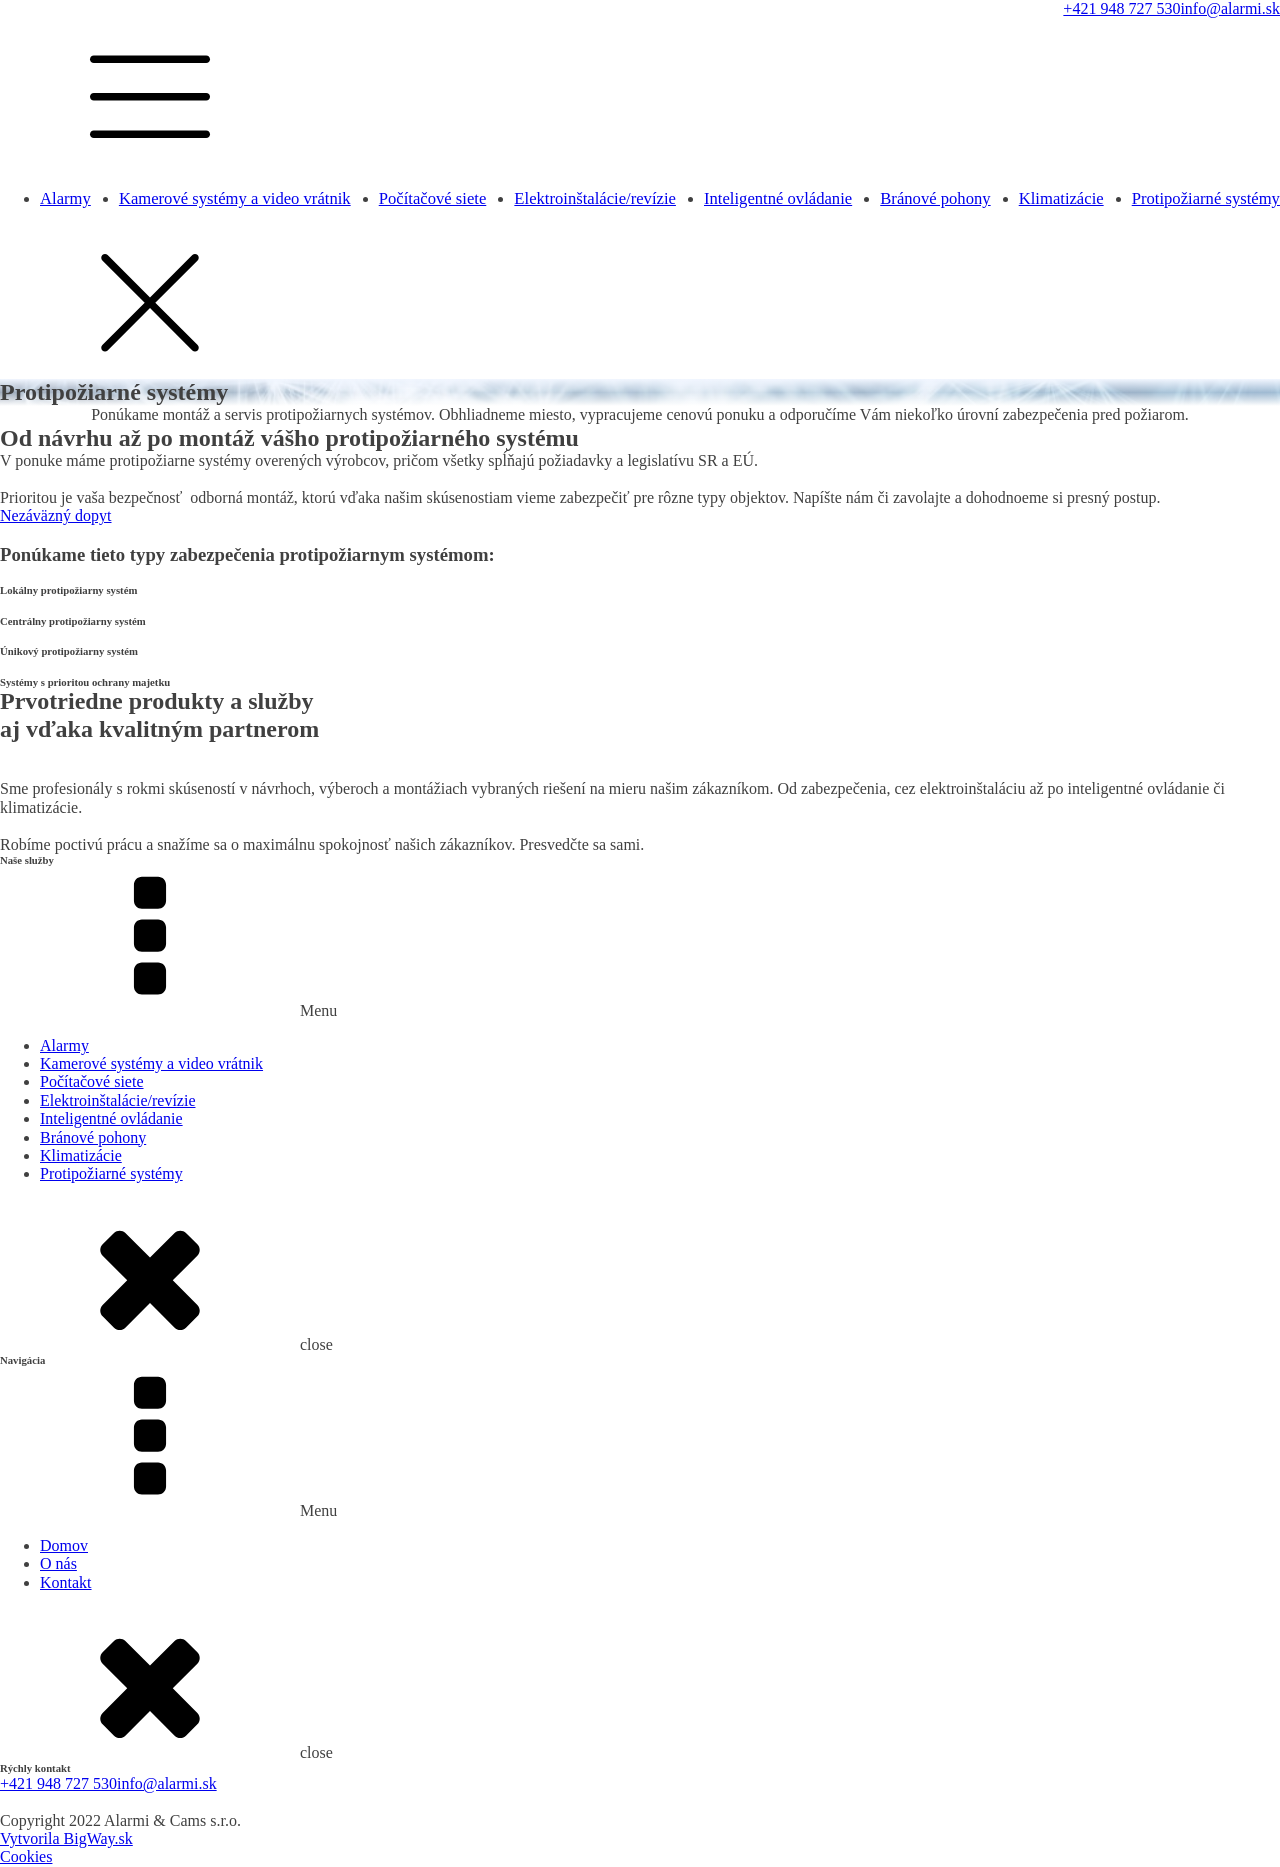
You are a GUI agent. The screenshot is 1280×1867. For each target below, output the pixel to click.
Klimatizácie (1061, 198)
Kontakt (66, 1582)
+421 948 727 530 (1121, 8)
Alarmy (65, 198)
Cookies (26, 1856)
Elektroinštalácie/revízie (595, 198)
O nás (58, 1563)
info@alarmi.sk (1230, 8)
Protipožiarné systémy (1206, 198)
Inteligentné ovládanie (778, 198)
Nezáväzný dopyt (56, 515)
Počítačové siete (433, 198)
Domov (64, 1545)
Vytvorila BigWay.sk (66, 1838)
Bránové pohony (935, 198)
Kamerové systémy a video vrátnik (235, 198)
